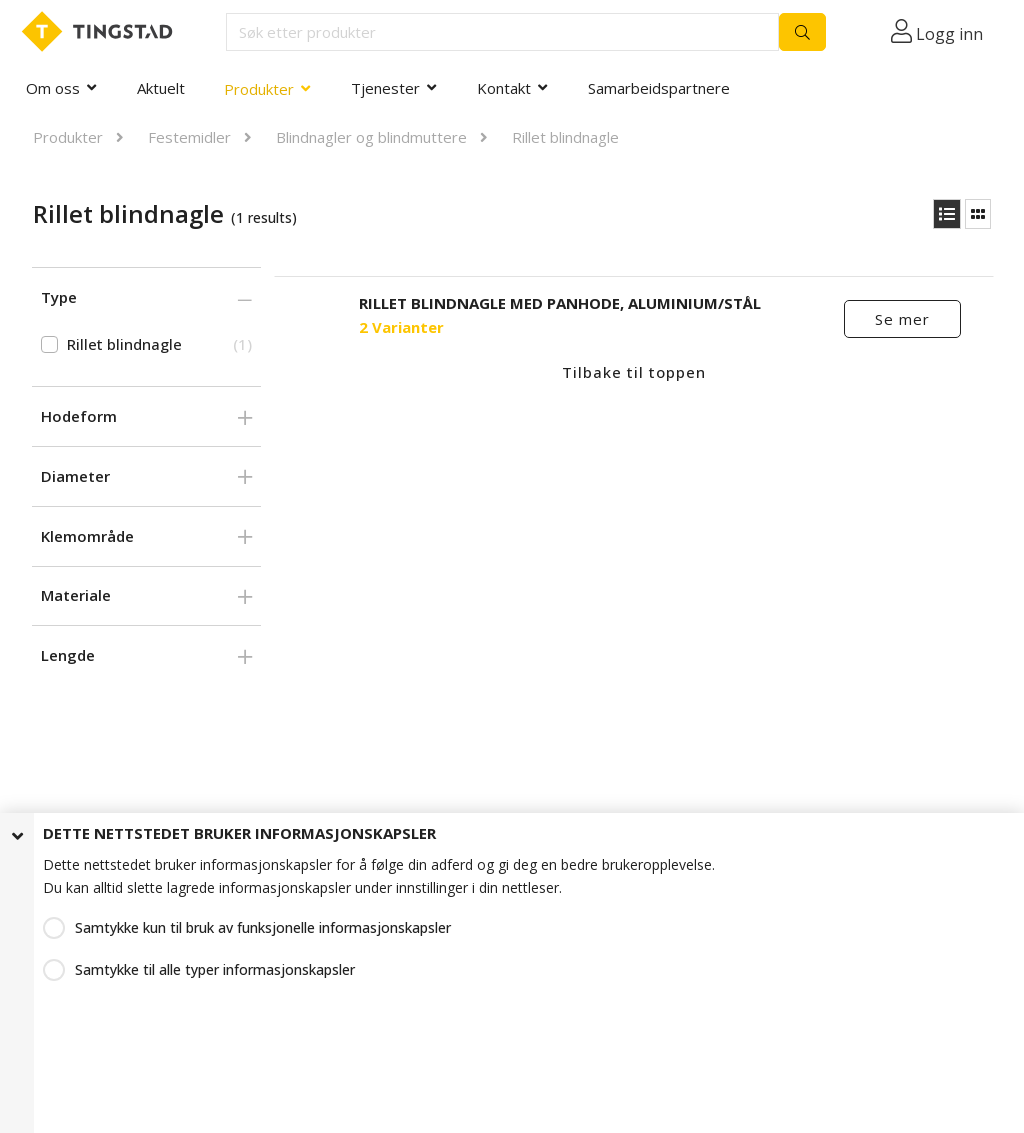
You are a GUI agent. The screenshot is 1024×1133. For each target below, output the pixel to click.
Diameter (75, 476)
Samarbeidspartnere (659, 88)
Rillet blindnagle (565, 137)
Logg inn (949, 34)
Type (59, 297)
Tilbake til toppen (634, 372)
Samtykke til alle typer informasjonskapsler (215, 969)
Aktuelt (161, 88)
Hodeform (79, 416)
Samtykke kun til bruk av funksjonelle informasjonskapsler (263, 927)
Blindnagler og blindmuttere (371, 137)
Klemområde (87, 536)
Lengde (68, 655)
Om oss (53, 88)
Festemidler (189, 137)
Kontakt (504, 88)
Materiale (76, 595)
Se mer (902, 319)
